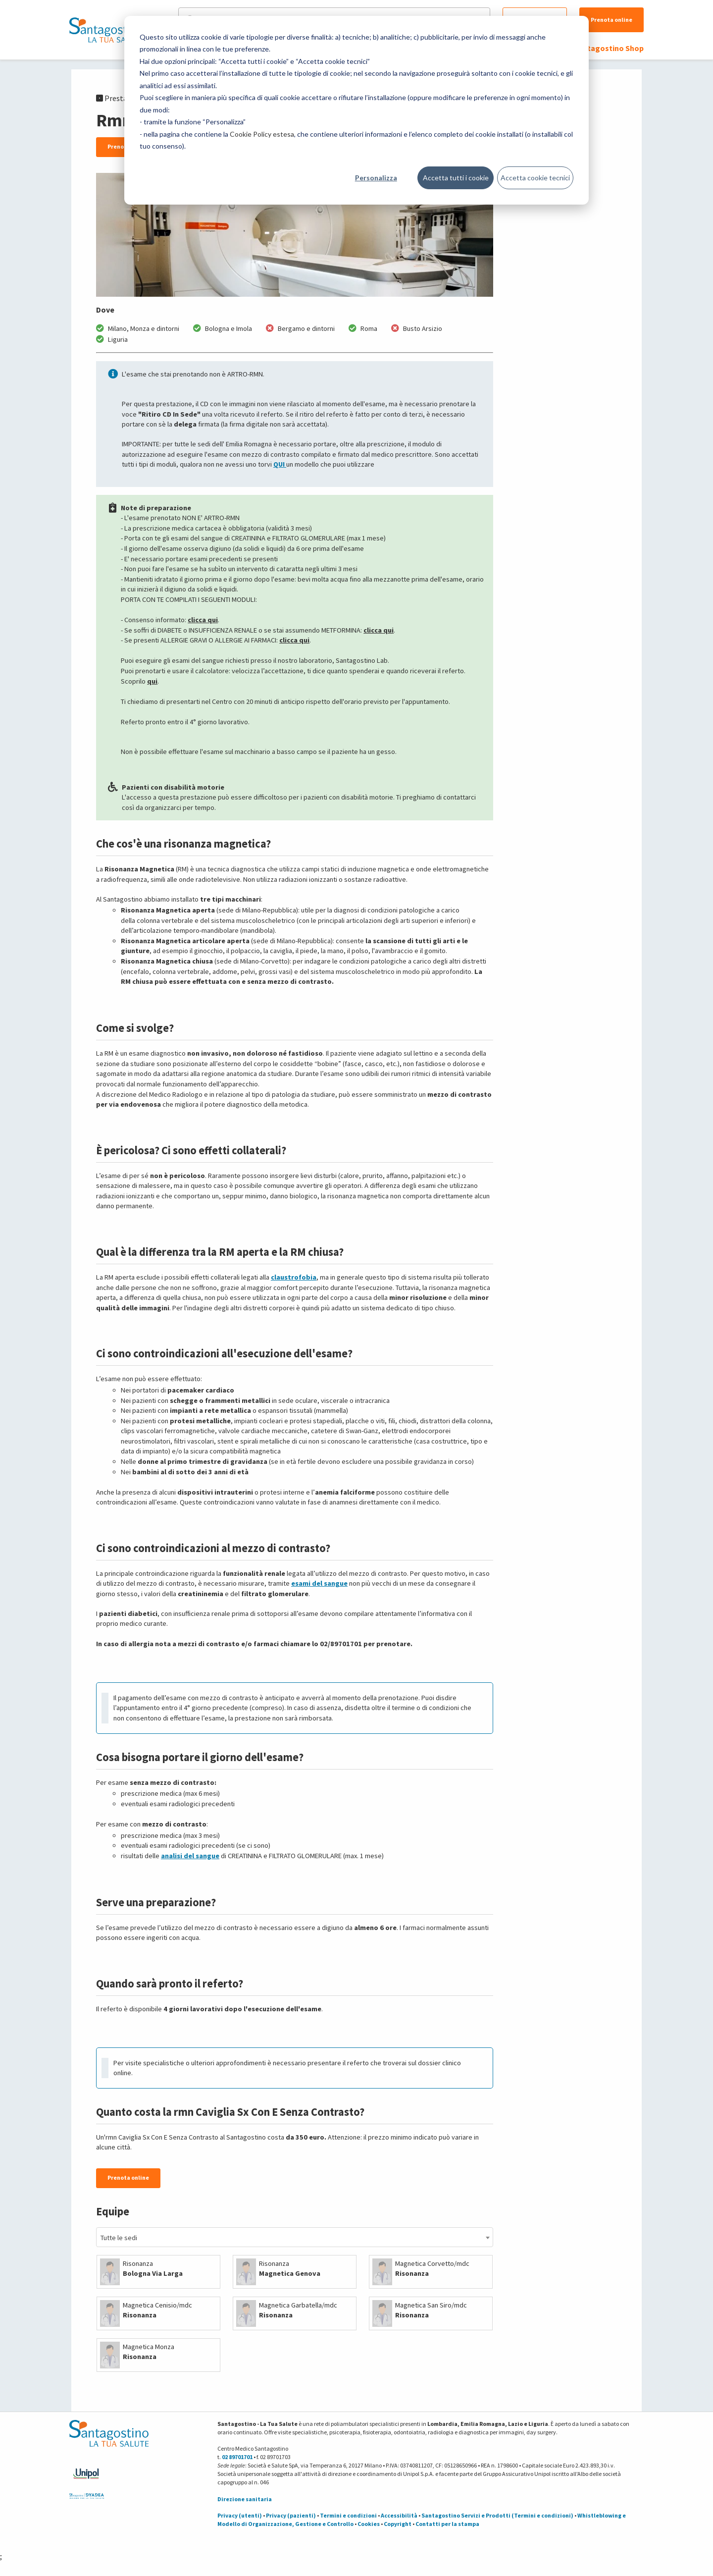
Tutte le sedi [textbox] (119, 2237)
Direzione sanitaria (244, 2499)
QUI (279, 464)
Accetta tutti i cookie (456, 177)
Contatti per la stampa (447, 2523)
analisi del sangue (190, 1855)
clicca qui (203, 619)
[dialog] (356, 110)
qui (152, 681)
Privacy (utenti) (239, 2515)
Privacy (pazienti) (291, 2515)
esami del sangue (319, 1583)
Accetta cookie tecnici (535, 177)
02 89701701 (237, 2457)
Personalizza (376, 177)
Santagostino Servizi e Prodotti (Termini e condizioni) (497, 2515)
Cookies (368, 2523)
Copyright (397, 2523)
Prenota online (611, 19)
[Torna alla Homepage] (106, 29)
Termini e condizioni (348, 2515)
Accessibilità (399, 2515)
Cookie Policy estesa (262, 134)
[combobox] (294, 2237)
